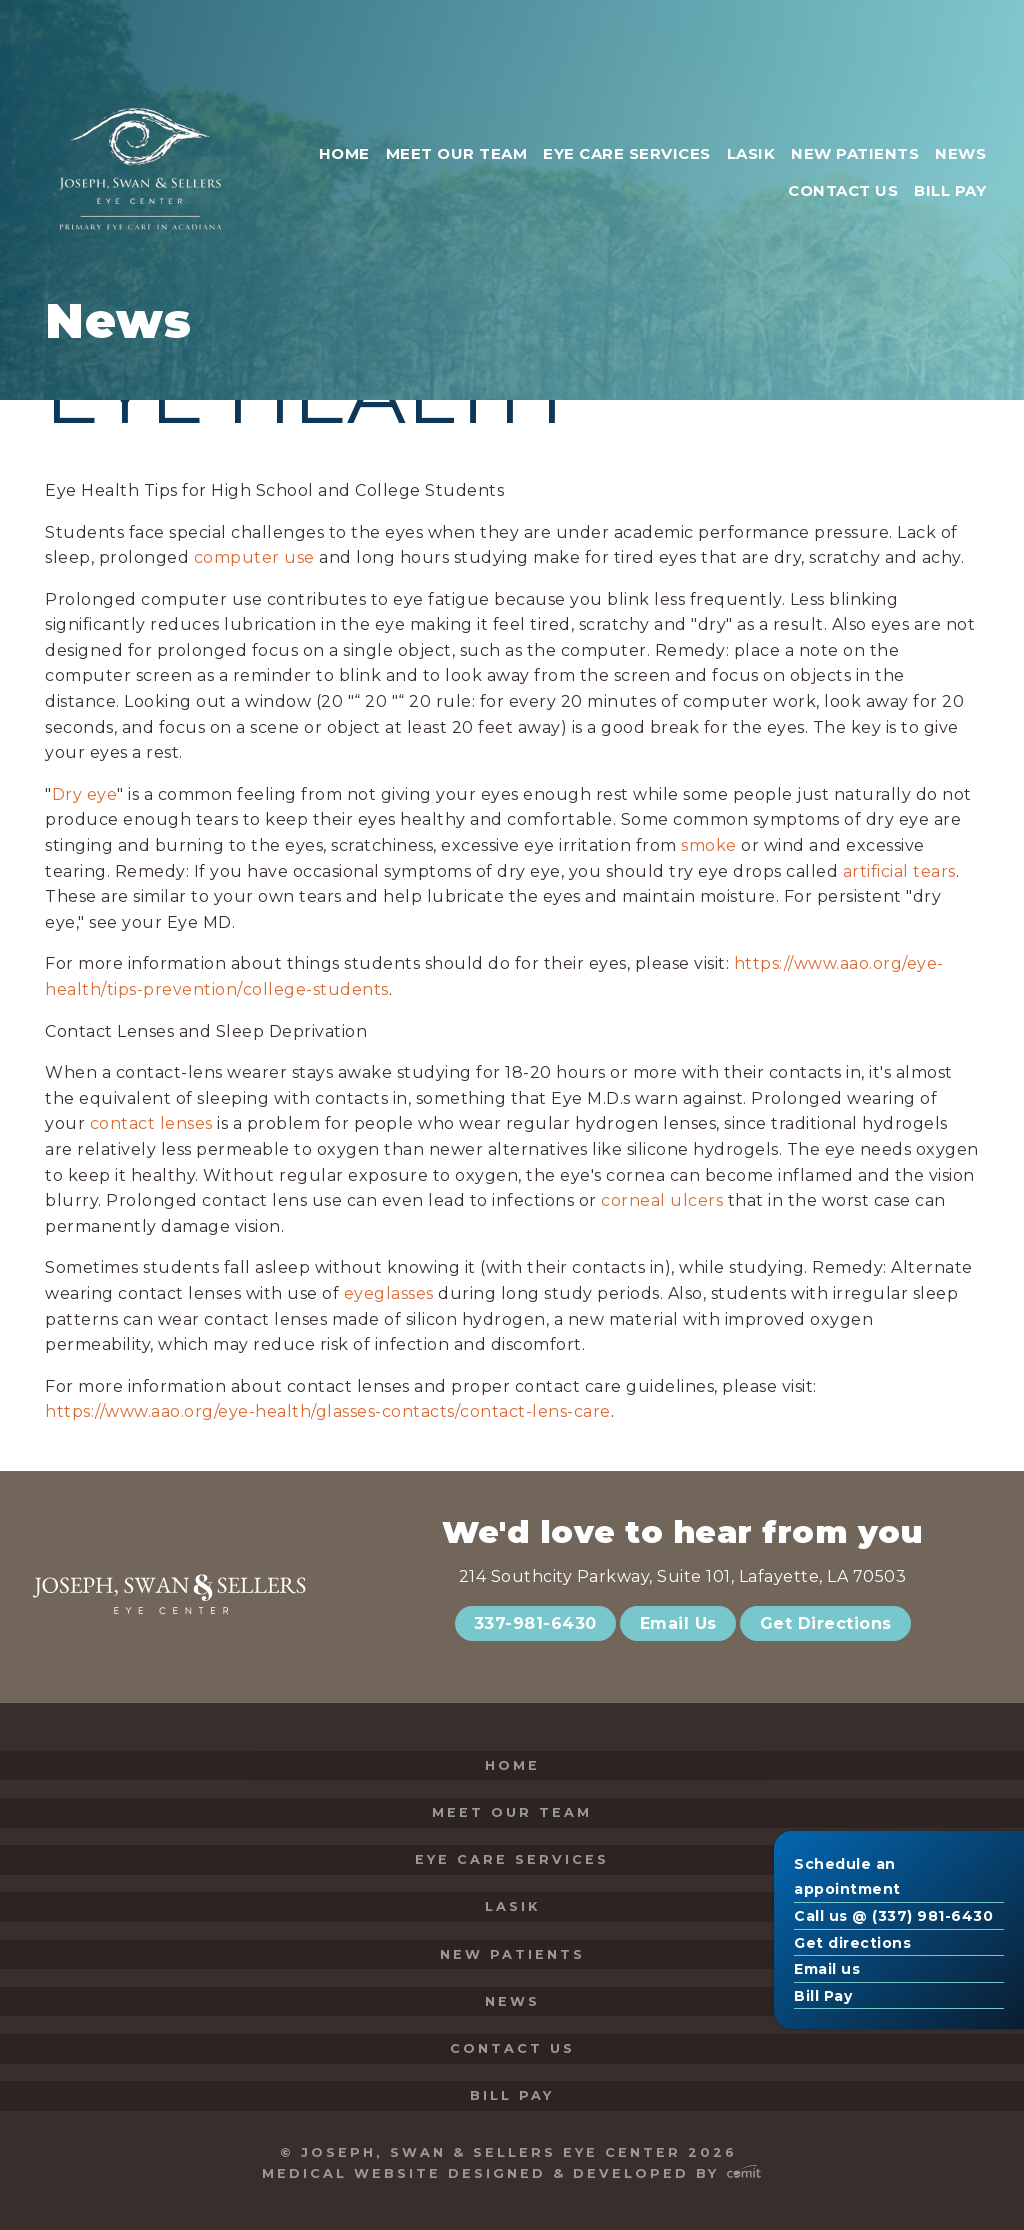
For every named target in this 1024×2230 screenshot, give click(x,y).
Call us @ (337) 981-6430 (893, 1916)
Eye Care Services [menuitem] (627, 153)
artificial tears (899, 871)
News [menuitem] (960, 153)
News (512, 2001)
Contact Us (512, 2048)
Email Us (678, 1623)
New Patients (512, 1954)
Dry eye (85, 794)
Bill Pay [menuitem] (950, 190)
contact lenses (151, 1123)
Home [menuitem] (344, 153)
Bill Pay (823, 1996)
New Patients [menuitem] (855, 153)
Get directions (852, 1943)
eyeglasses (389, 1293)
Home (512, 1765)
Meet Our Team (512, 1812)
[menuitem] (980, 88)
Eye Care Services (512, 1859)
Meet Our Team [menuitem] (457, 153)
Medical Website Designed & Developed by (511, 2173)
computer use (254, 557)
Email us (827, 1969)
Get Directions (826, 1623)
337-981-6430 (535, 1623)
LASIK (512, 1906)
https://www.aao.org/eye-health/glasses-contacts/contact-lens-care (328, 1411)
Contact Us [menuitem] (843, 190)
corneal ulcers (662, 1200)
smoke (709, 845)
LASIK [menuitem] (751, 153)
